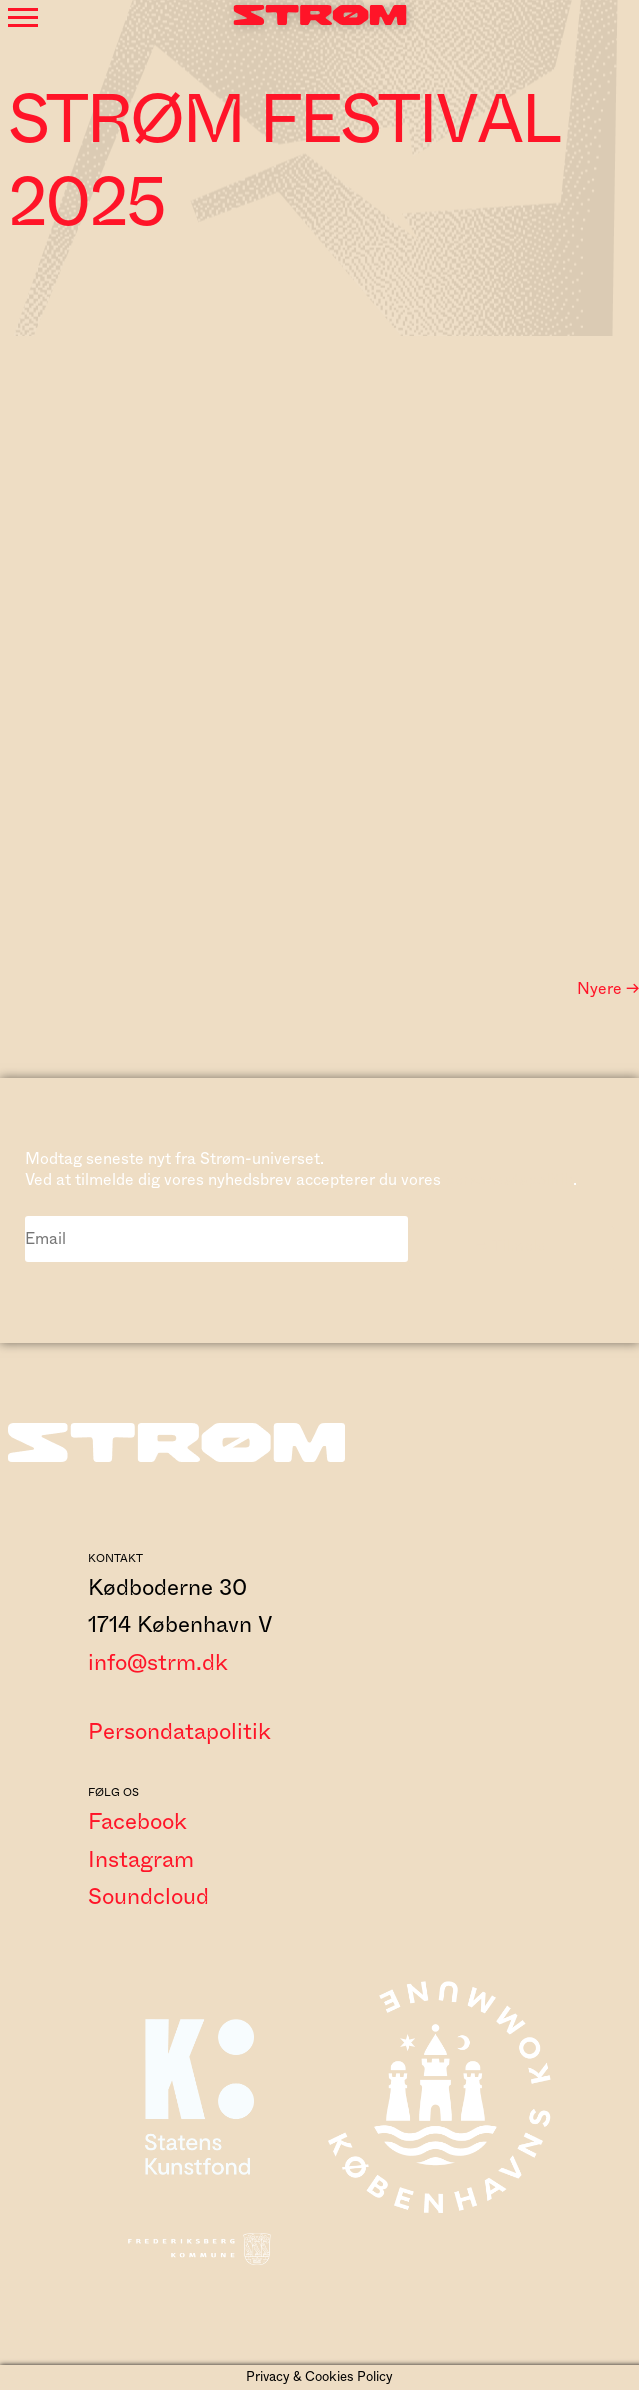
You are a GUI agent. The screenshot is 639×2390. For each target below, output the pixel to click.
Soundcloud (148, 1897)
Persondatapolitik (179, 1732)
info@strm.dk (158, 1663)
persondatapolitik (509, 1180)
